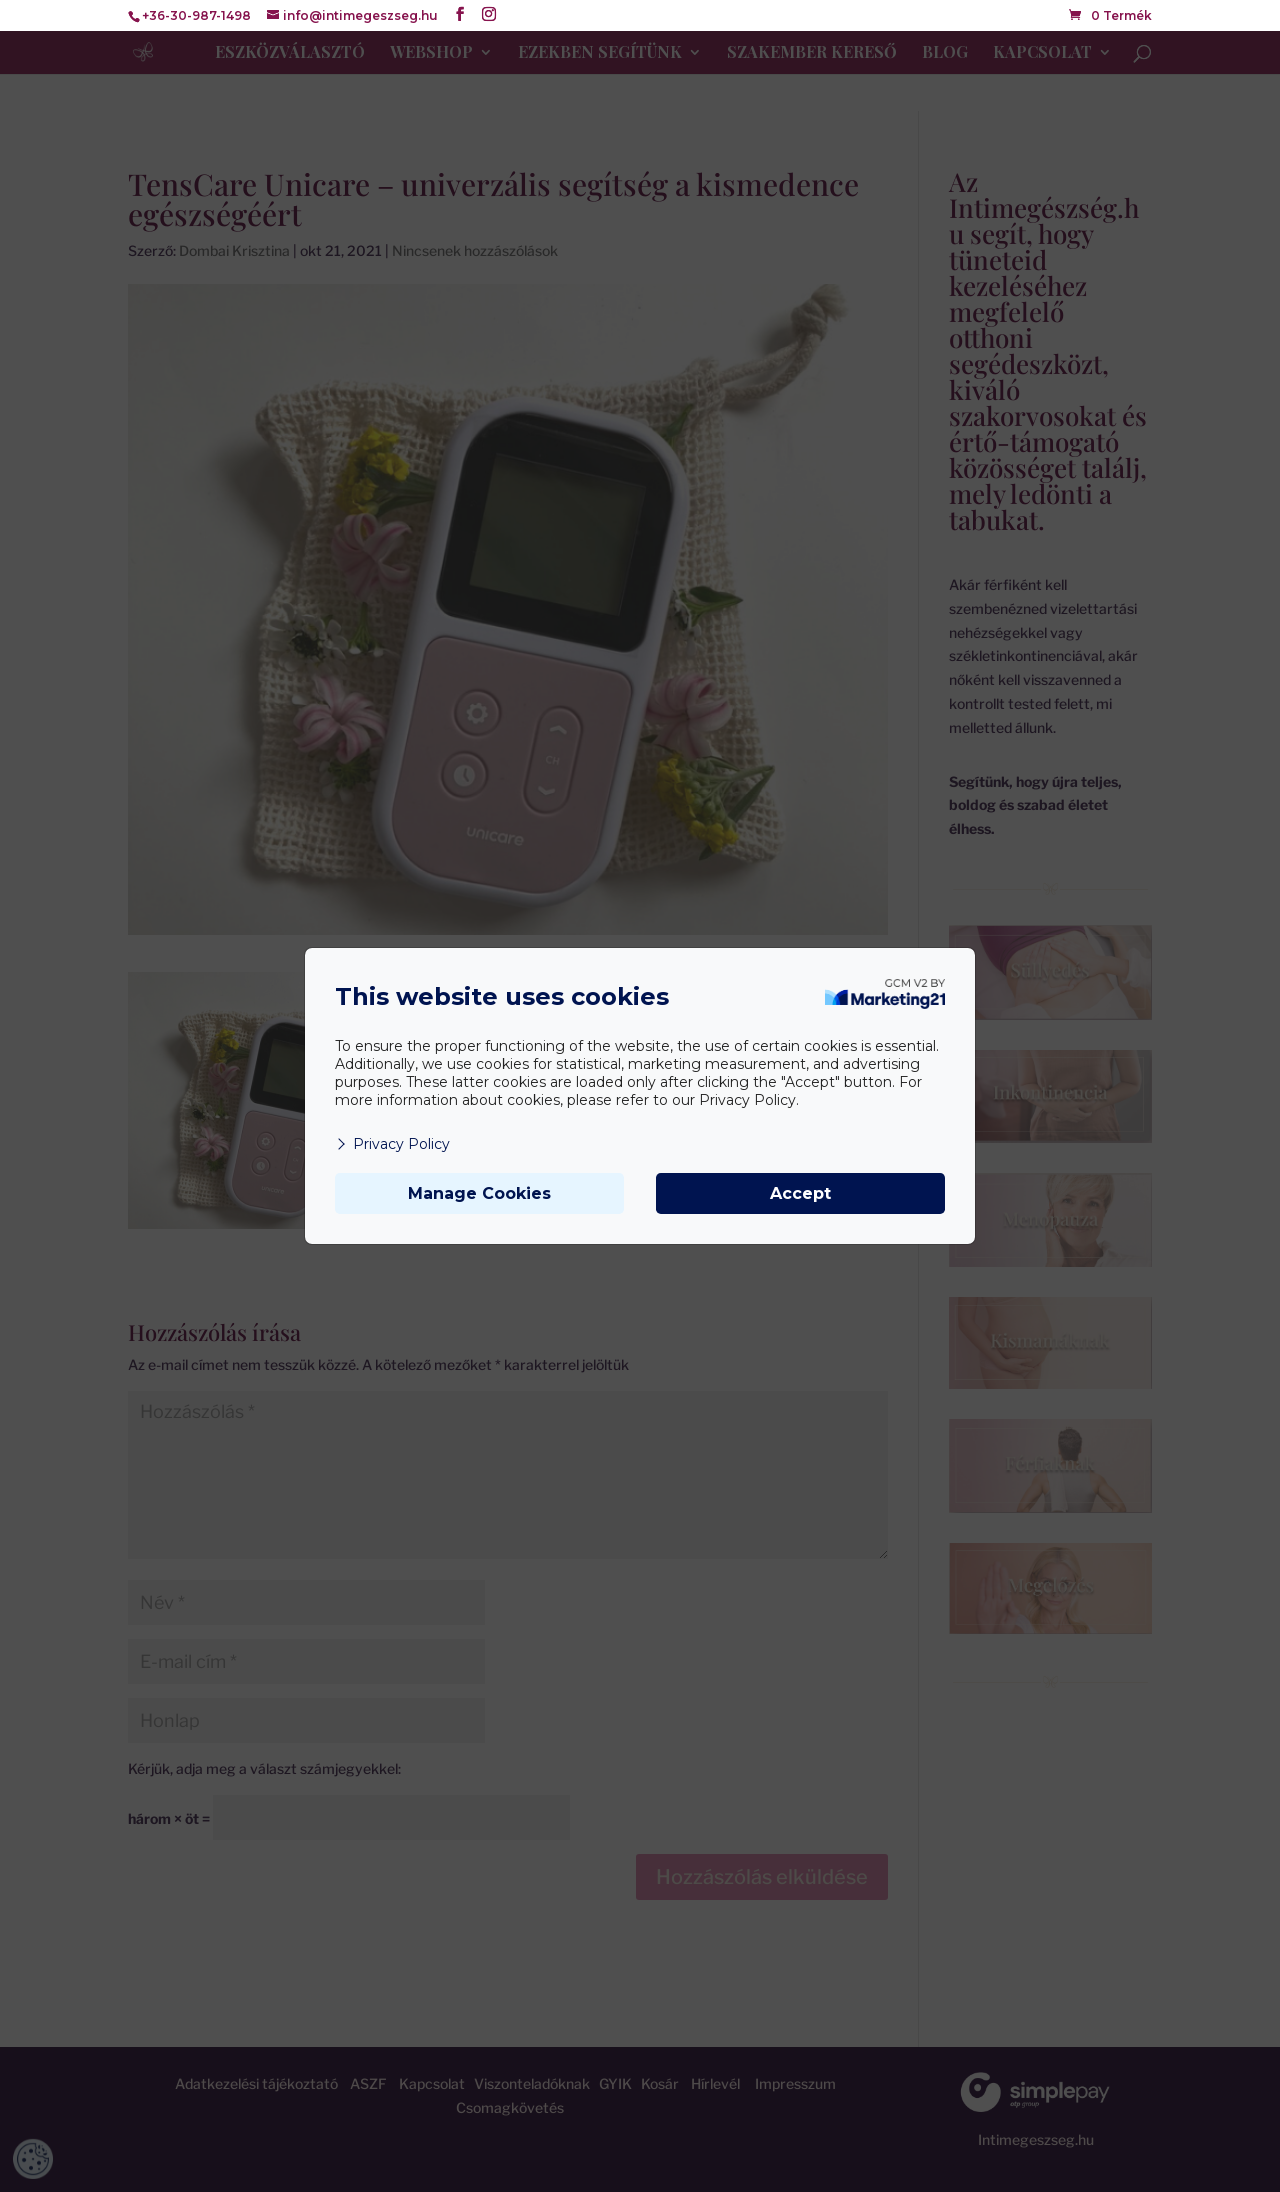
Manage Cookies (479, 1193)
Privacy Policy (392, 1144)
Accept (800, 1193)
